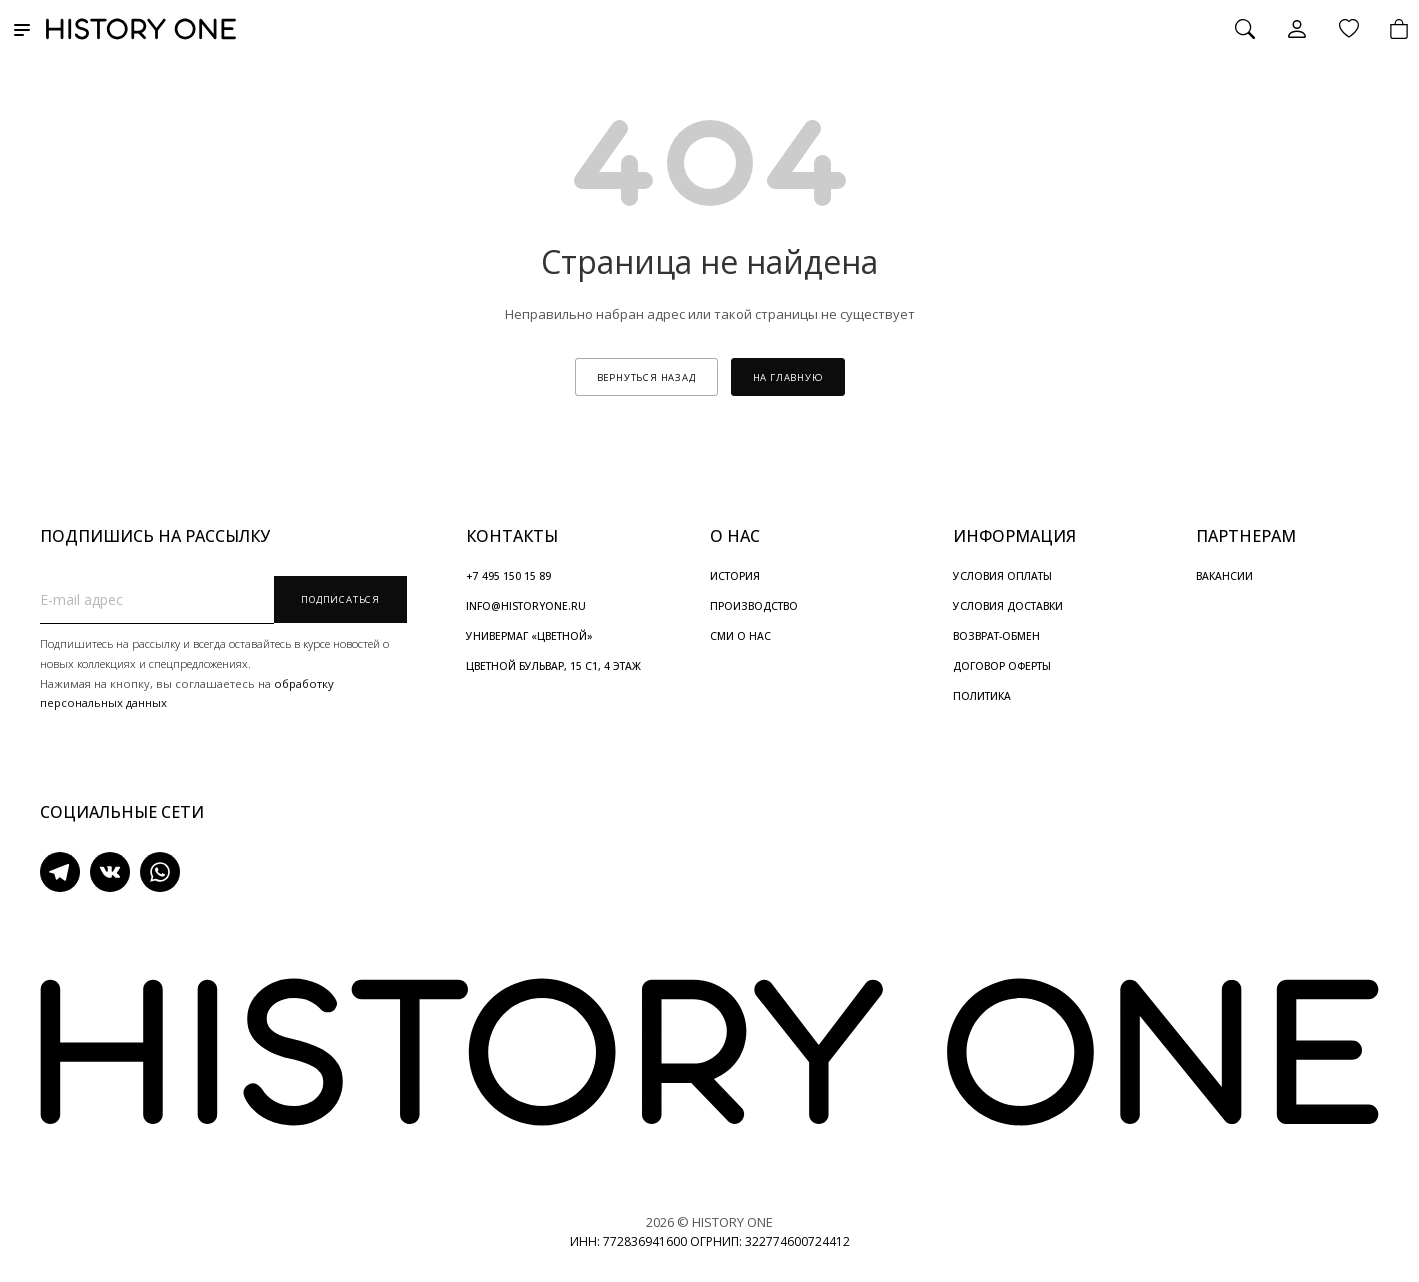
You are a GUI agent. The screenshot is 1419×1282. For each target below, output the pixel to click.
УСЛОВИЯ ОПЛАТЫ (1002, 576)
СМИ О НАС (740, 636)
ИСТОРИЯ (735, 576)
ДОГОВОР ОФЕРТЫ (1002, 666)
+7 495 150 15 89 (508, 576)
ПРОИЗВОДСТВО (754, 606)
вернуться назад (646, 377)
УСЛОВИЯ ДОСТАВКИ (1008, 606)
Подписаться (340, 599)
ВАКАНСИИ (1224, 576)
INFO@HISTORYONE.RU (526, 606)
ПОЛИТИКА (982, 696)
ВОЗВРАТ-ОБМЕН (996, 636)
